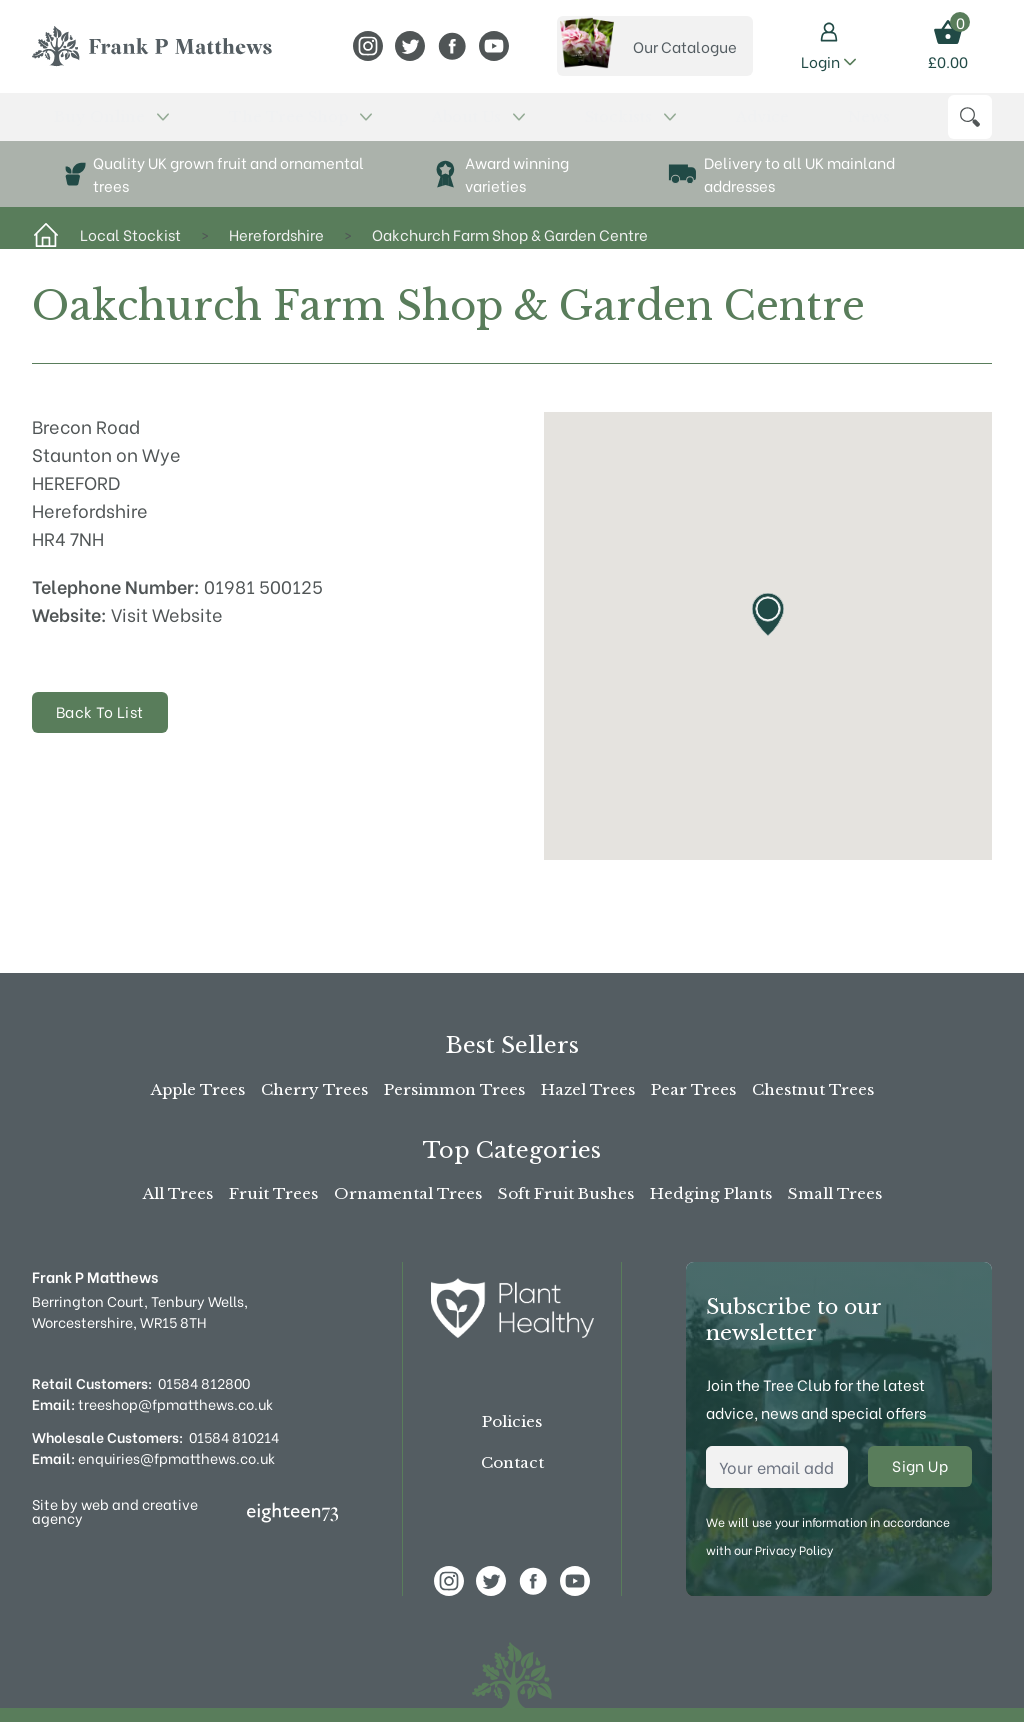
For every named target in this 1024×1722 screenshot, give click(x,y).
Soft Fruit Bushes (566, 1193)
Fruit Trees (273, 1193)
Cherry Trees (314, 1089)
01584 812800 (204, 1382)
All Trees (178, 1193)
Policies (512, 1422)
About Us (319, 125)
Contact (512, 1462)
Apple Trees (198, 1089)
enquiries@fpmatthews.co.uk (153, 1457)
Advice (493, 125)
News (547, 125)
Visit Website (167, 630)
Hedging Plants (711, 1193)
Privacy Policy (794, 1549)
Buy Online (79, 125)
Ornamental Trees (408, 1193)
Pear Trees (693, 1089)
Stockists (416, 125)
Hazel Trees (588, 1089)
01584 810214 (234, 1436)
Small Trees (835, 1193)
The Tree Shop (203, 125)
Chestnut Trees (813, 1089)
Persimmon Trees (454, 1089)
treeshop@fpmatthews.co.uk (152, 1403)
